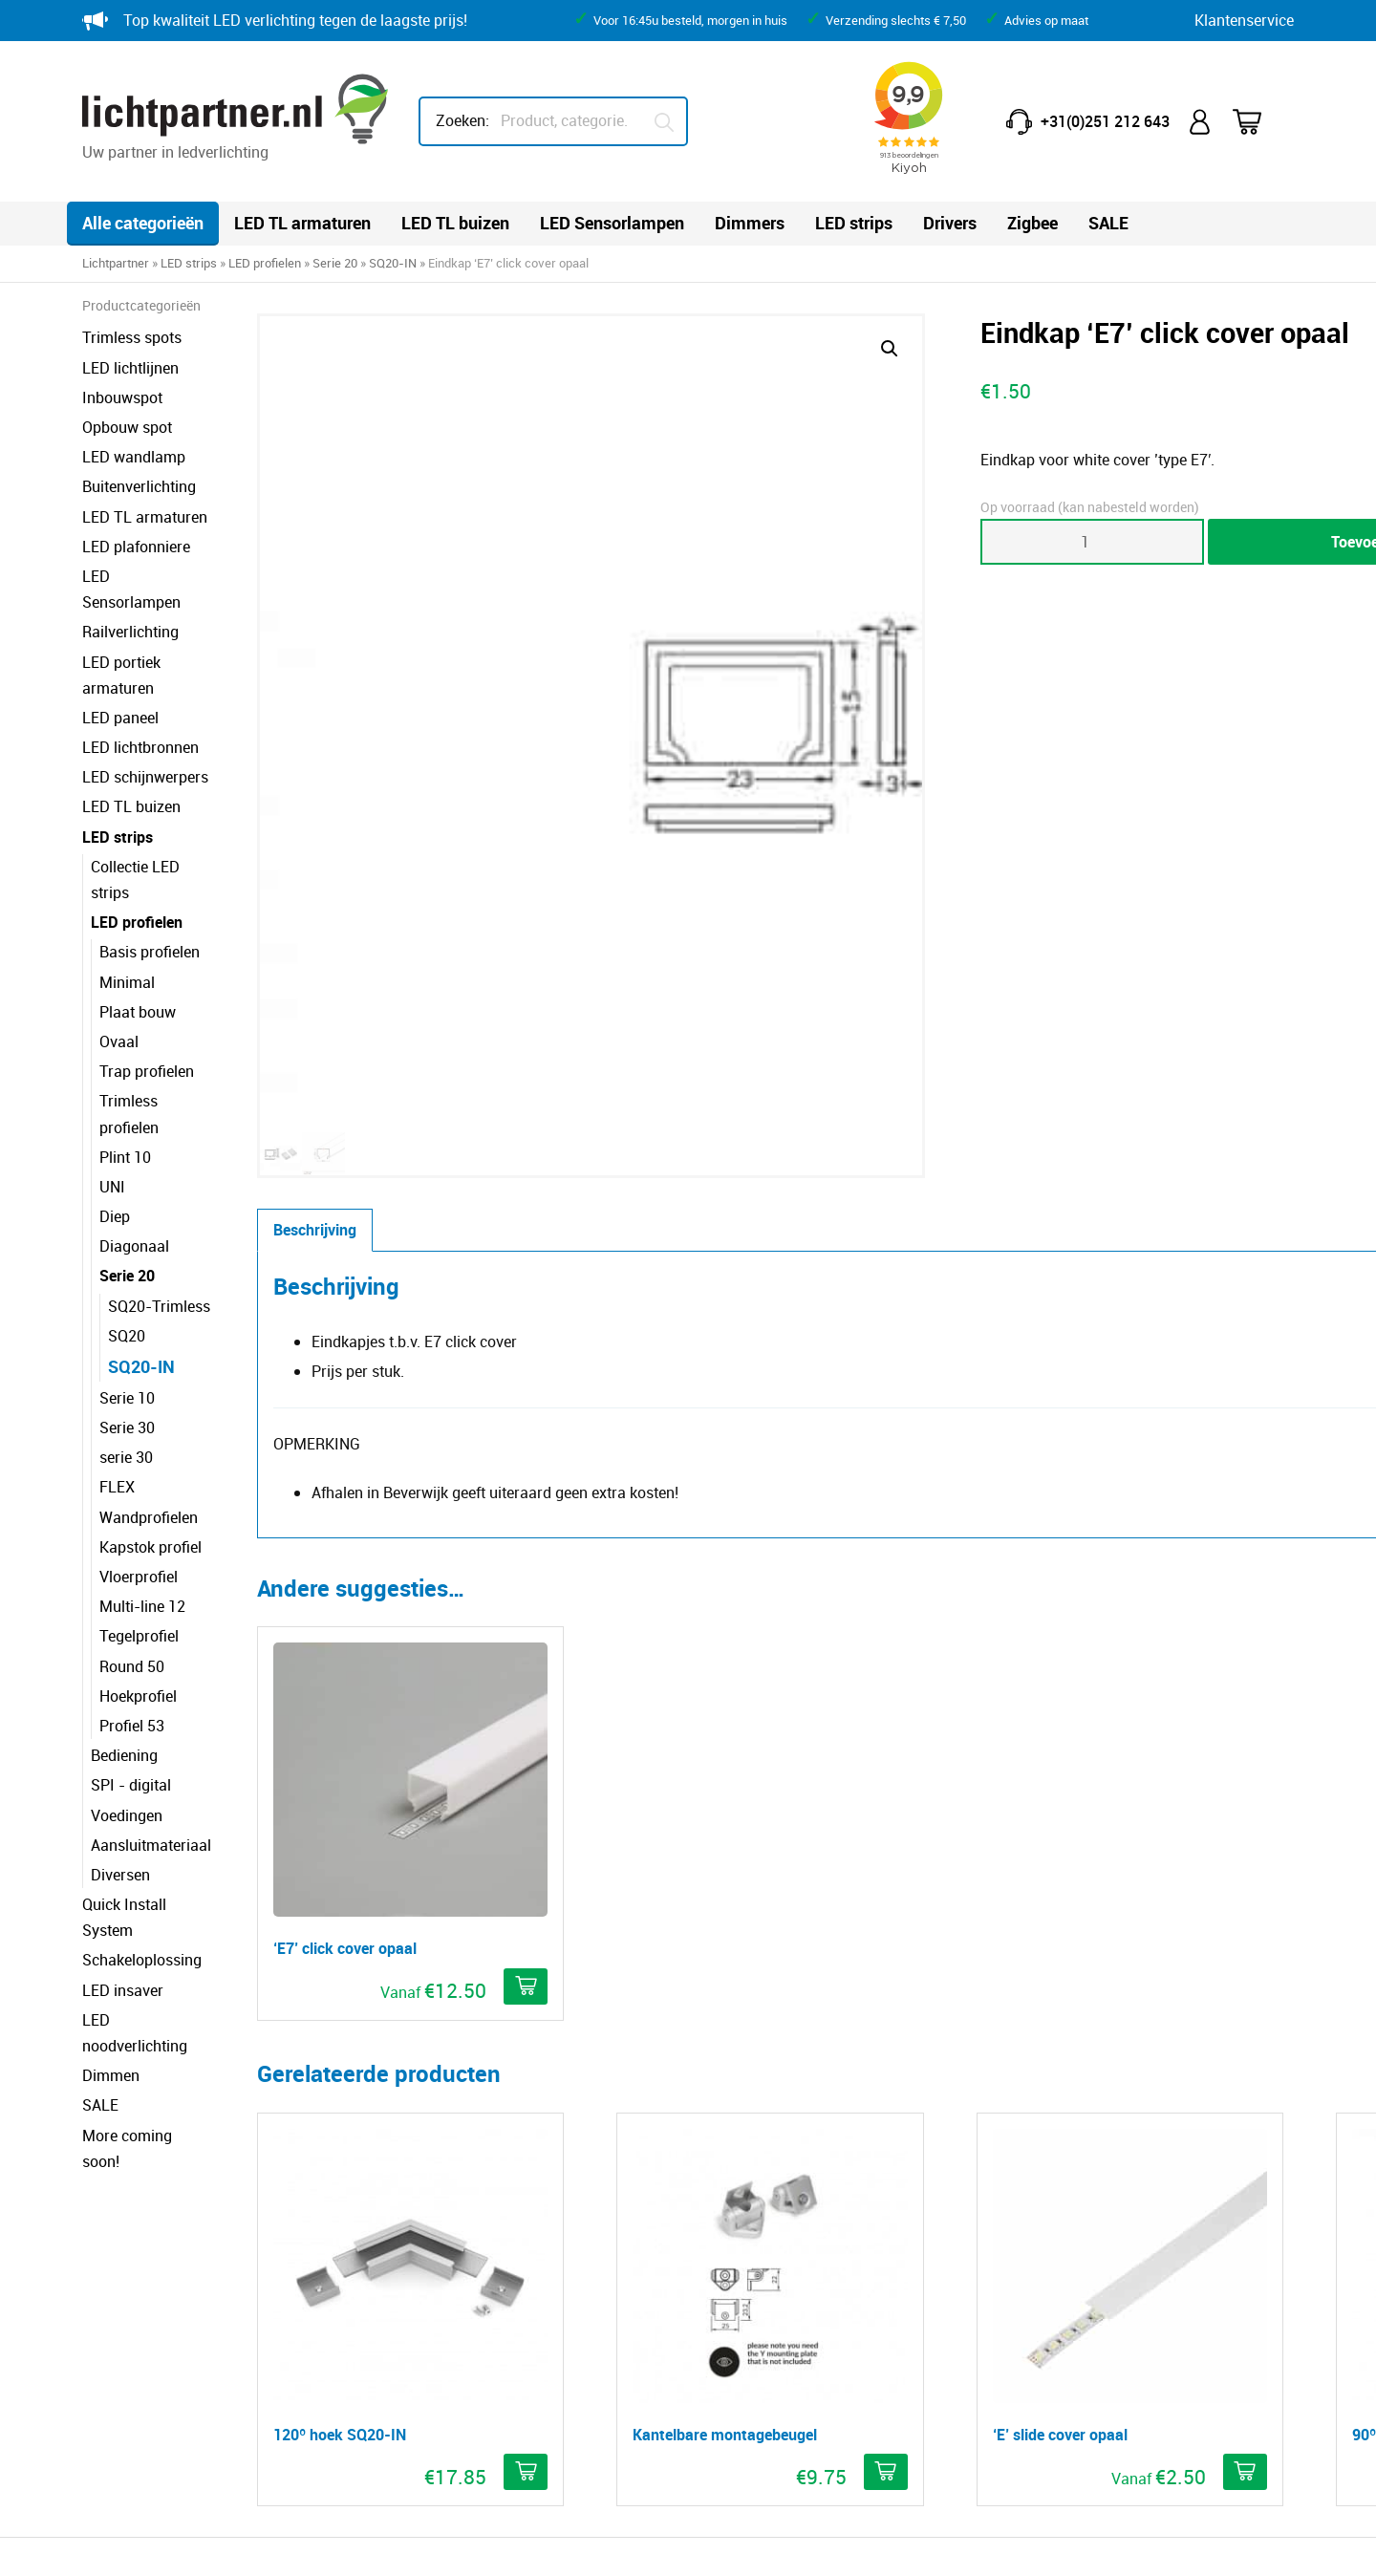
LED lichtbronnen (140, 695)
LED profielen (264, 262)
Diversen (120, 1770)
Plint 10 (125, 1052)
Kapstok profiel (150, 1442)
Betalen (433, 2303)
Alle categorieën (143, 222)
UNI (112, 1082)
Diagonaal (134, 1142)
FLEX (117, 1383)
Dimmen (111, 1919)
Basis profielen (149, 874)
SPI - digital (131, 1681)
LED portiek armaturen (159, 635)
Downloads (757, 2333)
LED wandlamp (133, 456)
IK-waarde (754, 2244)
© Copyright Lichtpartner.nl (189, 2543)
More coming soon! (147, 1978)
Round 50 (131, 1562)
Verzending (446, 2333)
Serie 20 (334, 262)
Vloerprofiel (138, 1472)
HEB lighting (1070, 2433)
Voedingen (126, 1711)
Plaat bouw (137, 933)
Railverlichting (130, 605)
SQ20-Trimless (159, 1202)
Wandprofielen (148, 1413)
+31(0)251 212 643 (1105, 121)
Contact (434, 2185)
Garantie (437, 2214)
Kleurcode (752, 2274)
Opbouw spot (127, 427)
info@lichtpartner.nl (1080, 2285)
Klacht (429, 2363)
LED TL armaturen (302, 222)
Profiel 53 (131, 1621)
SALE (1108, 222)
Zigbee (1032, 222)
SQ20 (126, 1231)
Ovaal (119, 963)
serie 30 (126, 1353)
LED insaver (122, 1860)
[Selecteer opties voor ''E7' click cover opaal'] (527, 1333)
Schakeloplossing (142, 1830)
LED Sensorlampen (612, 222)
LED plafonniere (136, 546)
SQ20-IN (393, 262)
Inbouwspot (122, 397)
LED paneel (120, 665)
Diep (114, 1112)
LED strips (853, 222)
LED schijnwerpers (145, 725)
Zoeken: (462, 120)
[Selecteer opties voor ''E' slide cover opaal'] (1000, 1732)
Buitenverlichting (139, 486)
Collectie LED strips (156, 814)
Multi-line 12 (142, 1502)
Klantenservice (1244, 20)
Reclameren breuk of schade (504, 2274)
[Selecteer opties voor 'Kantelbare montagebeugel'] (763, 1732)
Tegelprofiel (139, 1532)
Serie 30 (127, 1323)
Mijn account (1201, 121)
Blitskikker (1259, 2543)
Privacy (341, 2543)
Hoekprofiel (138, 1591)
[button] (767, 349)
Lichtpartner (115, 262)
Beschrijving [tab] (421, 681)
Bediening (124, 1651)
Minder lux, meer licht (791, 2185)
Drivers (950, 222)
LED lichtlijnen (130, 367)
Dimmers (750, 222)
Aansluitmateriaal (151, 1740)
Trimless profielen (160, 1023)
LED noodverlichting (150, 1889)
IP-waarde (754, 2214)
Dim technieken (771, 2303)
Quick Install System (151, 1800)
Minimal (127, 903)
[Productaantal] (894, 542)
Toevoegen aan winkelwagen (1115, 541)
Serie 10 (127, 1293)
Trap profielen (146, 993)
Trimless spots (132, 337)
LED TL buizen (455, 222)
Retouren (438, 2244)
